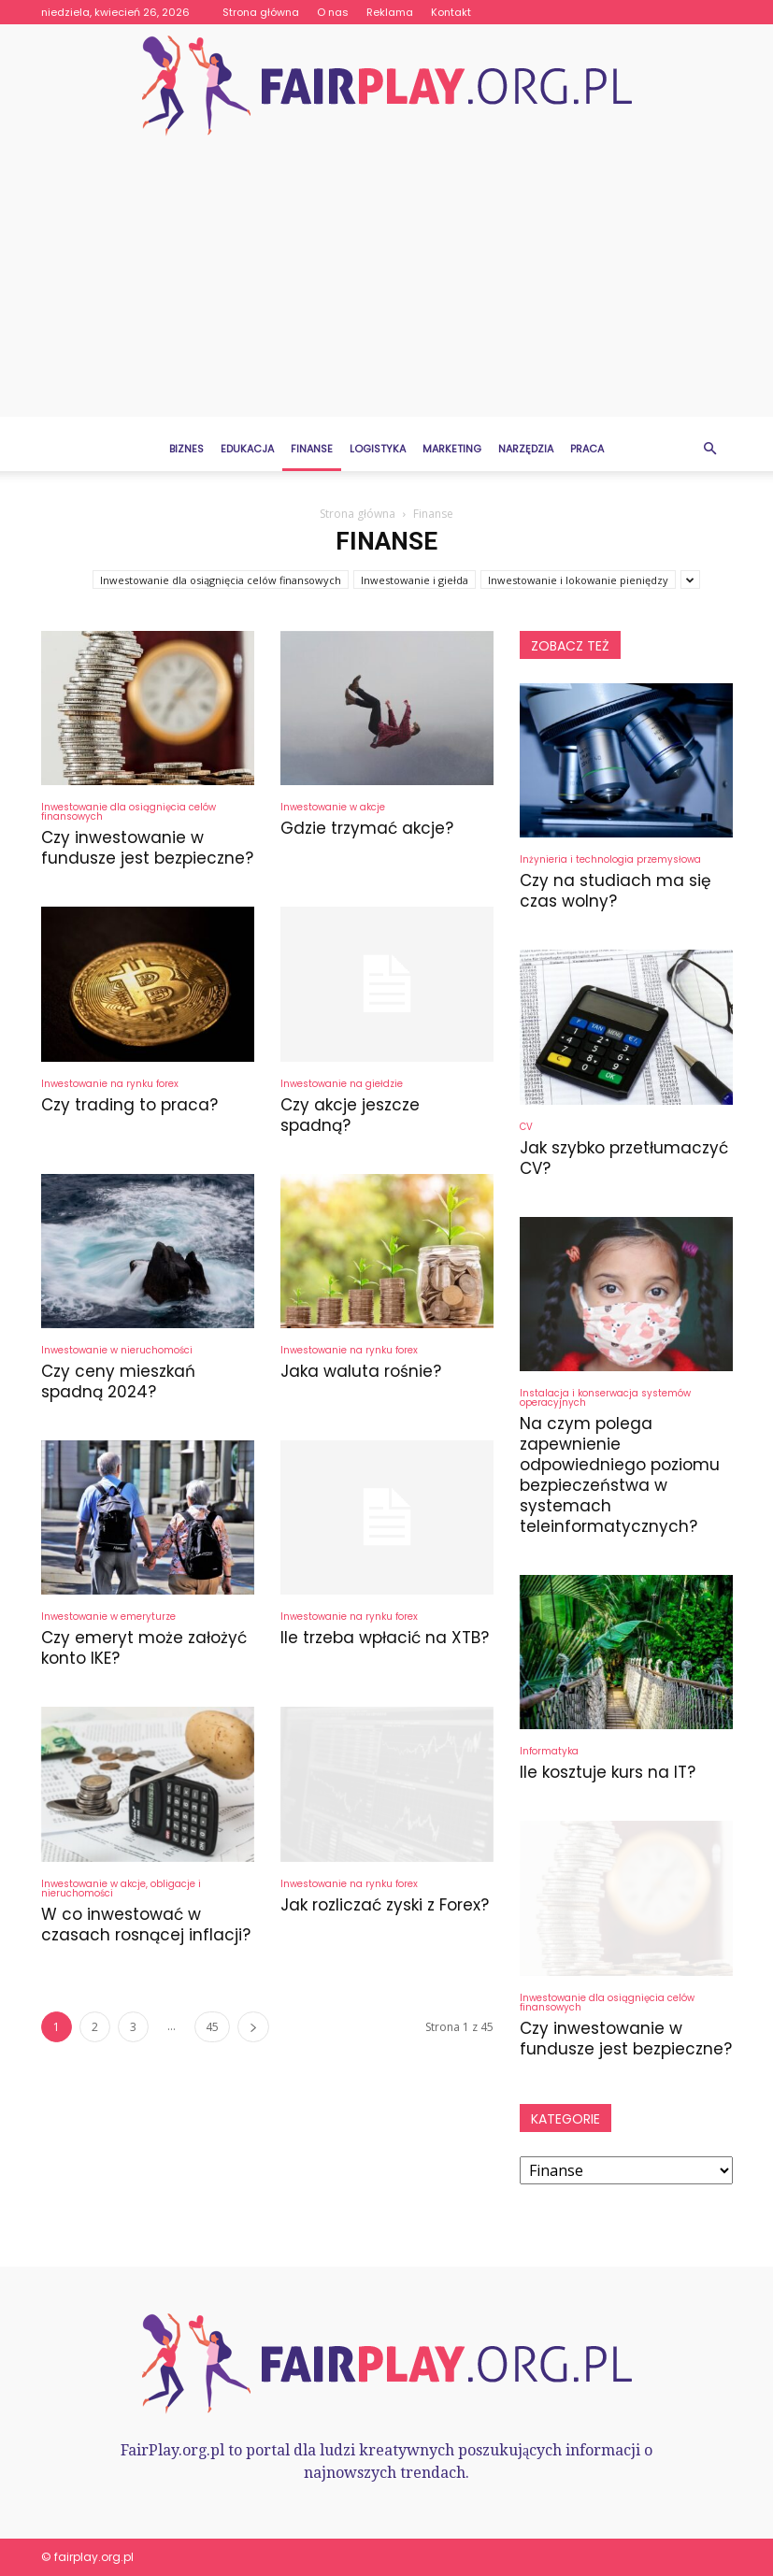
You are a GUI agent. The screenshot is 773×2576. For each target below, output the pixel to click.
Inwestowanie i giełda (414, 580)
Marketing (451, 448)
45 (212, 2027)
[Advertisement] (386, 286)
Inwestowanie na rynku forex (110, 1084)
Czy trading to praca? (129, 1105)
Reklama (389, 12)
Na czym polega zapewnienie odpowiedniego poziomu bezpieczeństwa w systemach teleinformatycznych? (620, 1475)
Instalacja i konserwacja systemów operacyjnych (605, 1398)
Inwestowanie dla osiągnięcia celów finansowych (220, 580)
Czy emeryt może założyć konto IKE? (144, 1647)
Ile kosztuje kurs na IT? (607, 1772)
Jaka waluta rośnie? (360, 1371)
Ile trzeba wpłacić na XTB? (384, 1637)
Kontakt (451, 12)
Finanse (312, 448)
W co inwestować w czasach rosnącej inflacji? (146, 1924)
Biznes (186, 448)
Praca (587, 448)
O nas (333, 12)
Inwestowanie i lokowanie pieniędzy (578, 580)
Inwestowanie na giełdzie (341, 1084)
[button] (710, 448)
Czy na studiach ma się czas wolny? (615, 890)
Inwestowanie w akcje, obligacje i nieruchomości (121, 1888)
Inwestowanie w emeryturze (108, 1617)
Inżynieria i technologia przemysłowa (610, 859)
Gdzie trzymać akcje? (366, 828)
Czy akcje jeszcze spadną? (350, 1115)
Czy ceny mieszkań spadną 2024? (118, 1381)
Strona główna (260, 12)
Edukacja (247, 448)
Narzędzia (525, 448)
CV (526, 1127)
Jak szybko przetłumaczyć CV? (624, 1158)
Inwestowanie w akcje (332, 807)
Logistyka (378, 448)
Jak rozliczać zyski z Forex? (384, 1905)
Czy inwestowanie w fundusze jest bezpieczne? (147, 847)
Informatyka (549, 1751)
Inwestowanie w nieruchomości (117, 1350)
